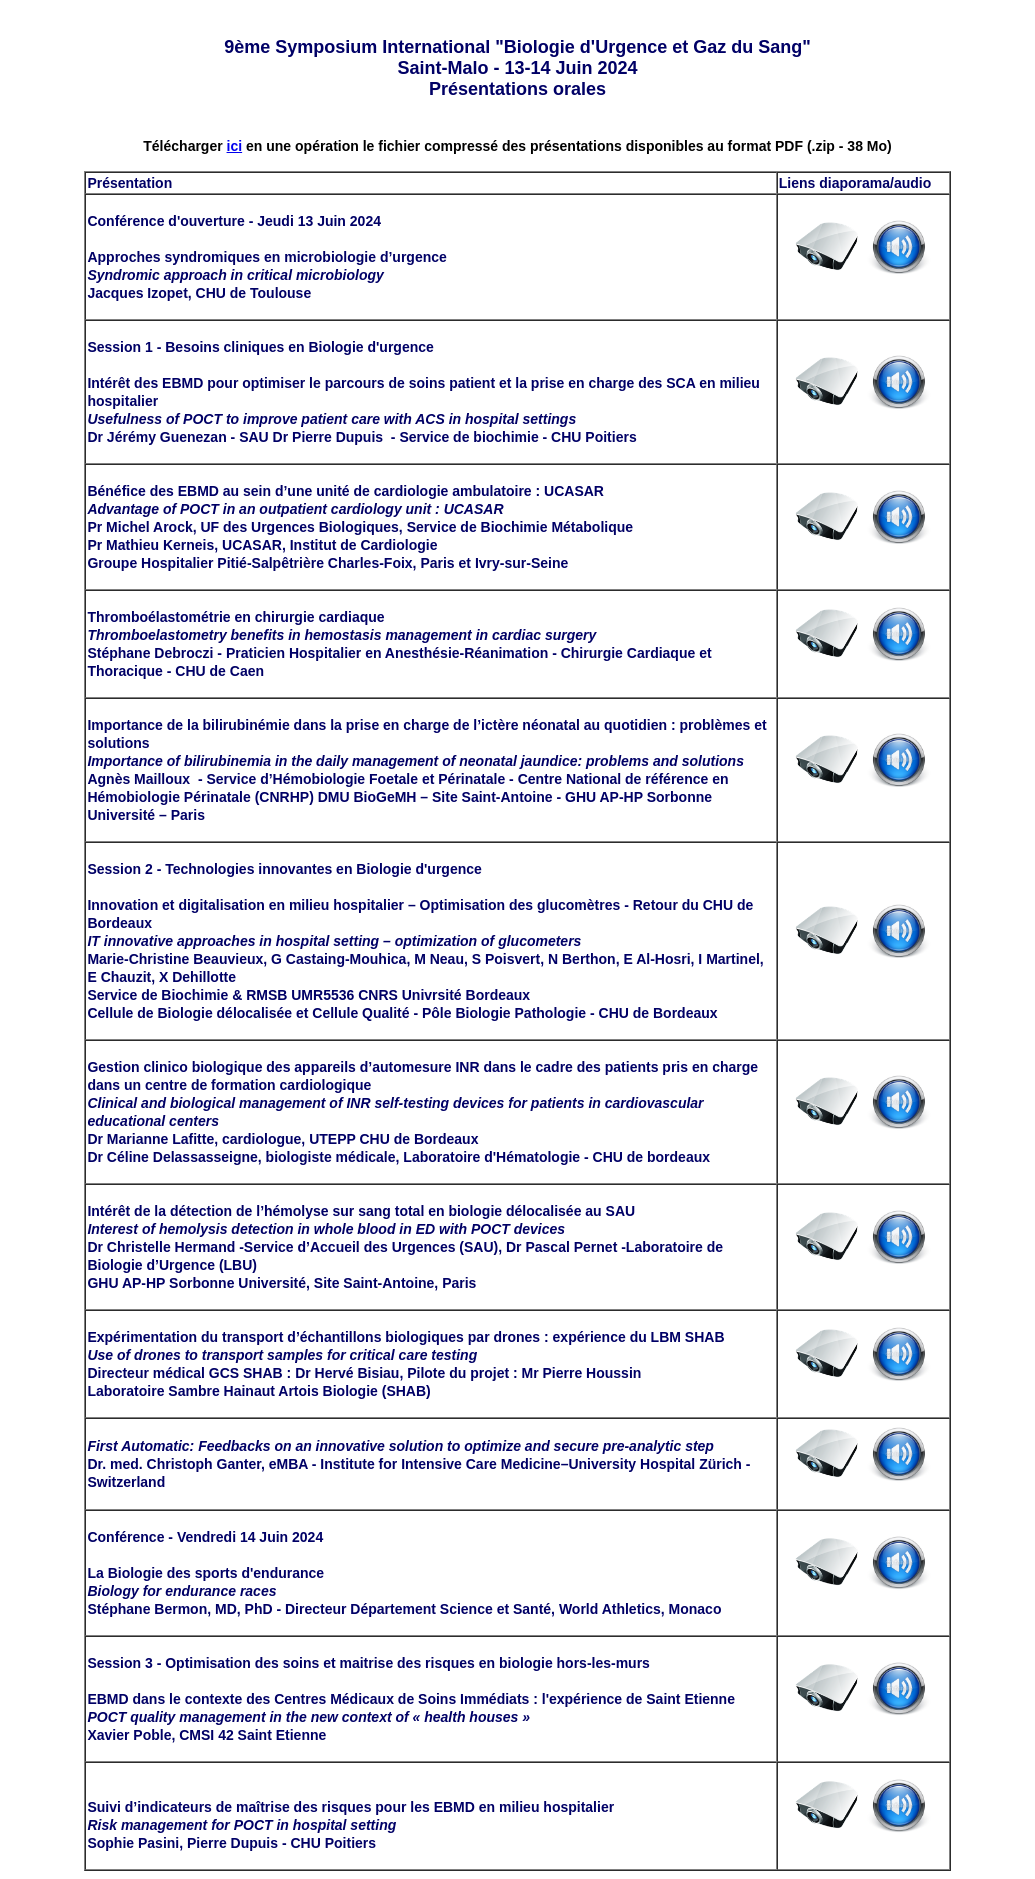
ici (235, 146)
